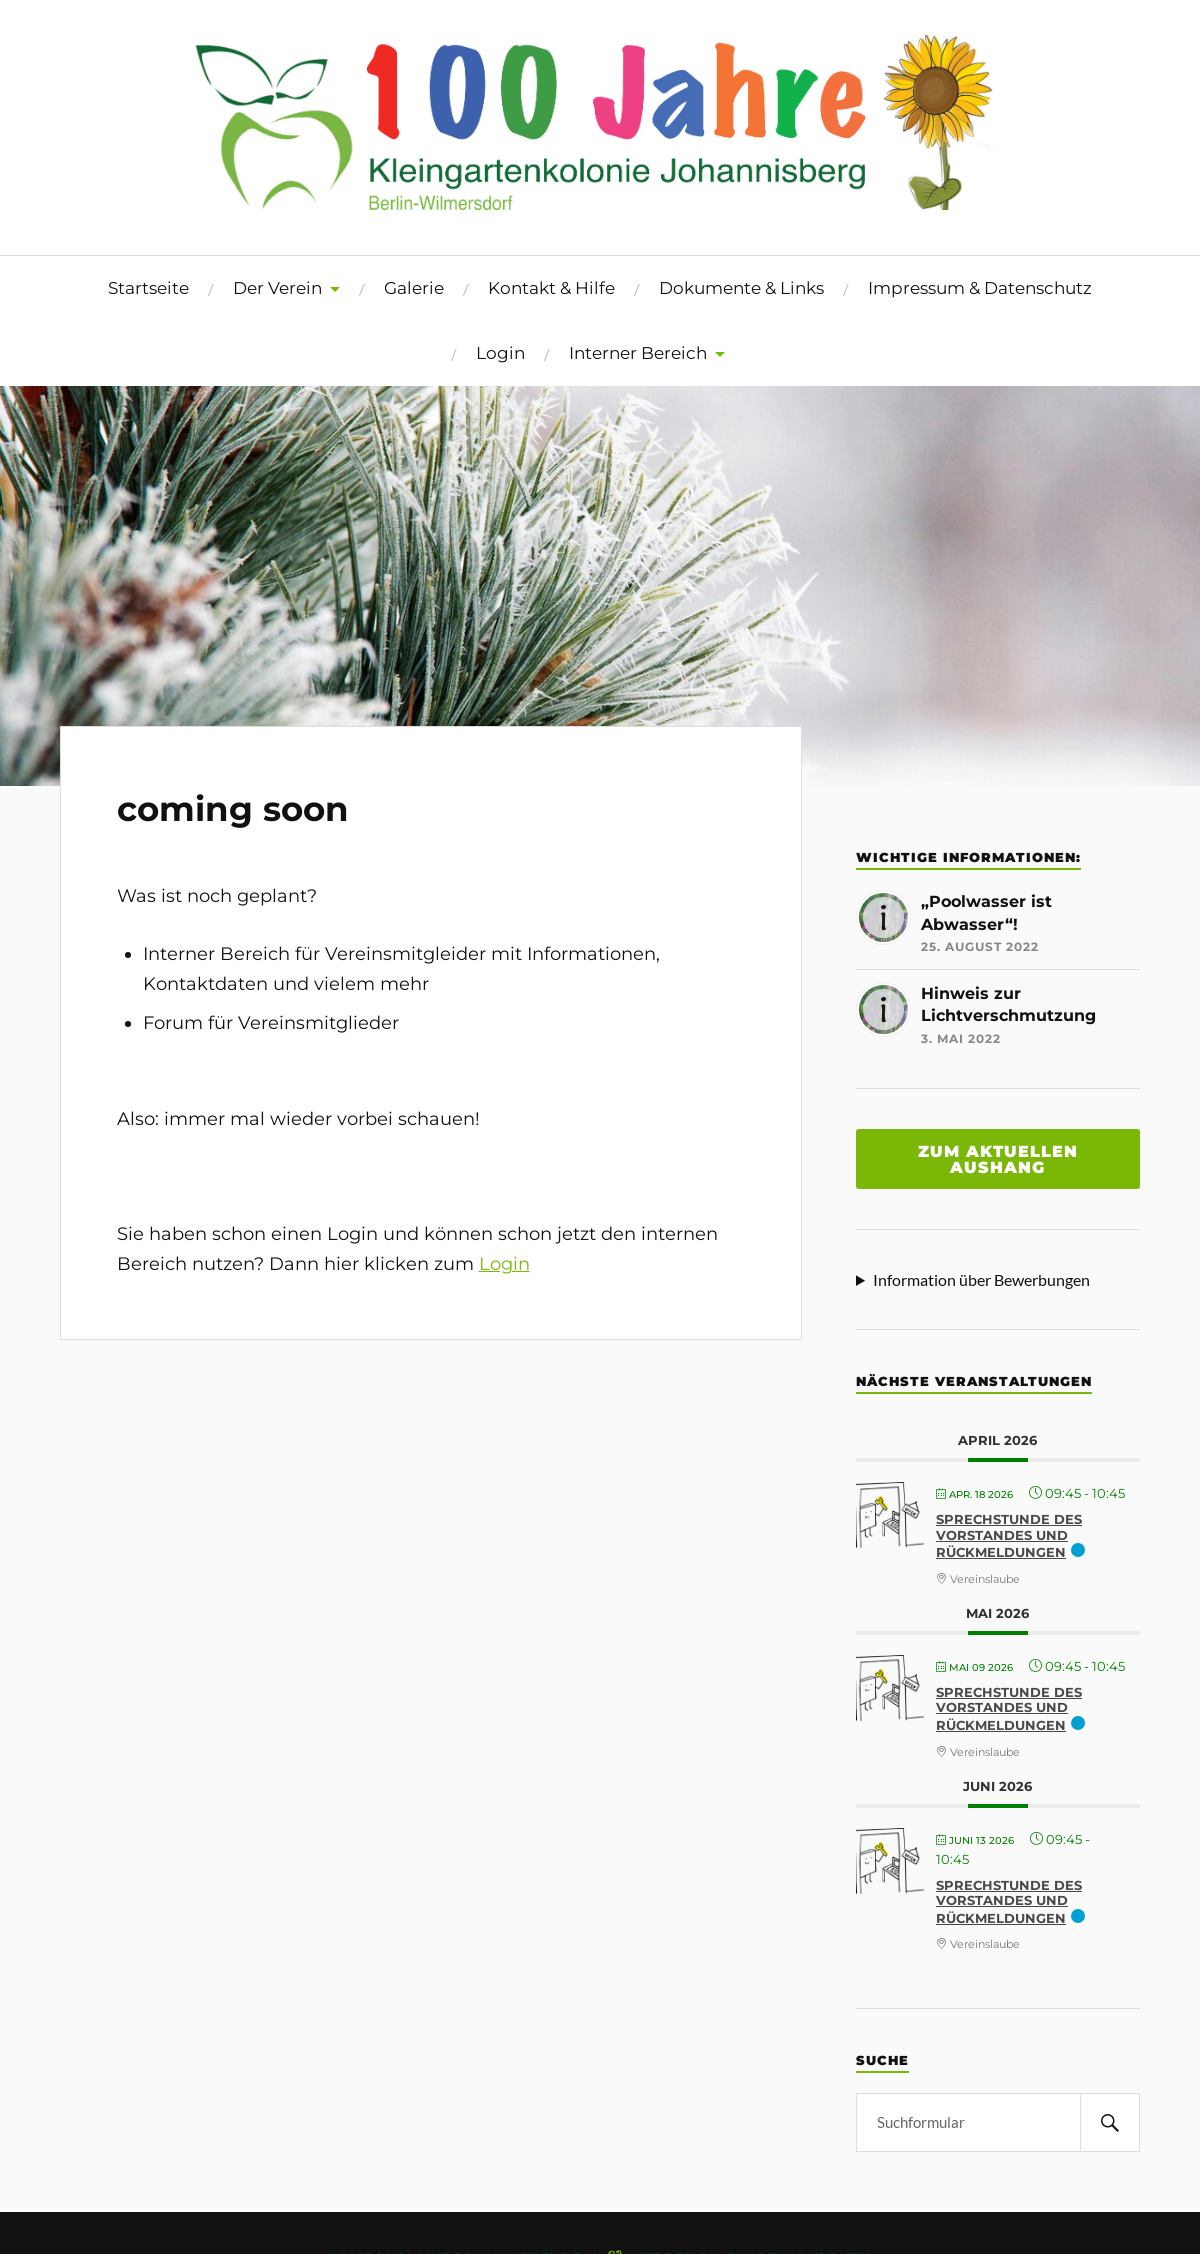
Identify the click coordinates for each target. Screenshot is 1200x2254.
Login (500, 353)
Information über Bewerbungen (981, 1279)
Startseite (148, 288)
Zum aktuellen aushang (998, 1159)
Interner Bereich (638, 353)
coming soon (233, 809)
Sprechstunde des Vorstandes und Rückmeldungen (1009, 1535)
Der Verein (277, 288)
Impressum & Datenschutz (980, 288)
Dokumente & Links (741, 288)
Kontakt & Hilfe (551, 288)
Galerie (414, 288)
